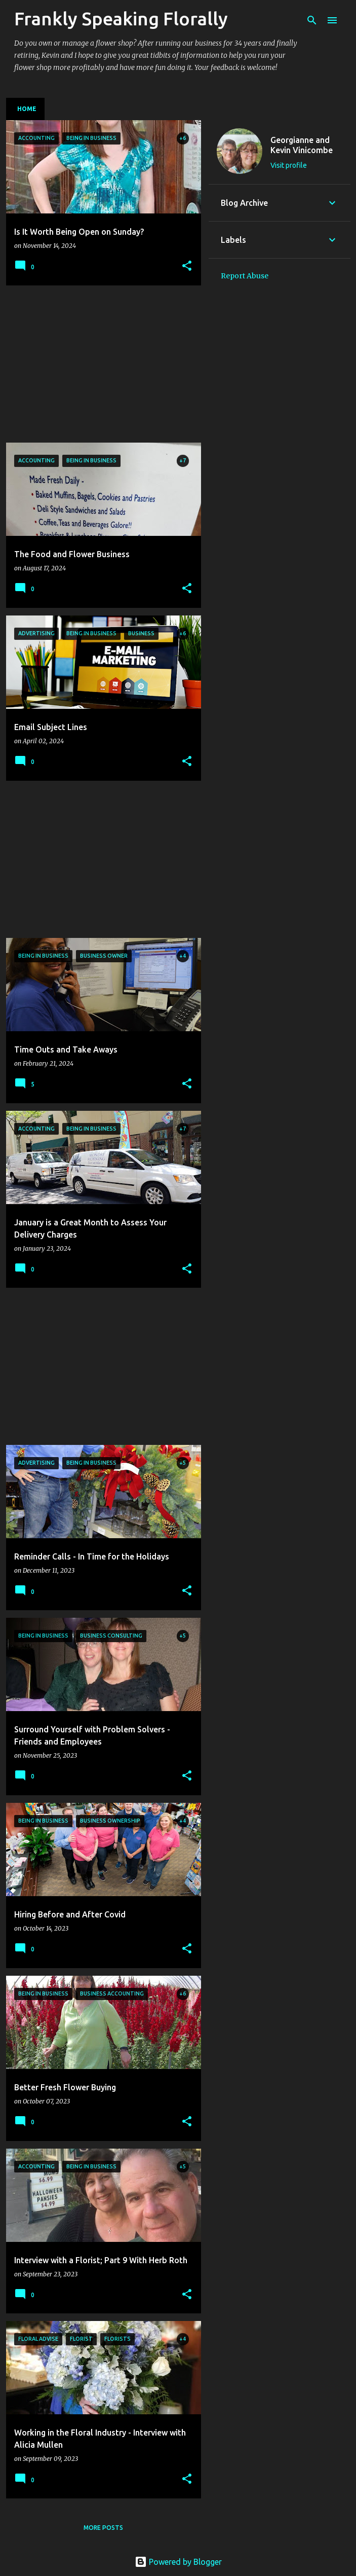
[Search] (312, 20)
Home (26, 108)
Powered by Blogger (178, 2561)
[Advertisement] (99, 364)
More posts (103, 2527)
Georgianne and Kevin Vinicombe (301, 145)
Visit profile (288, 165)
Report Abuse (244, 275)
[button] (187, 266)
